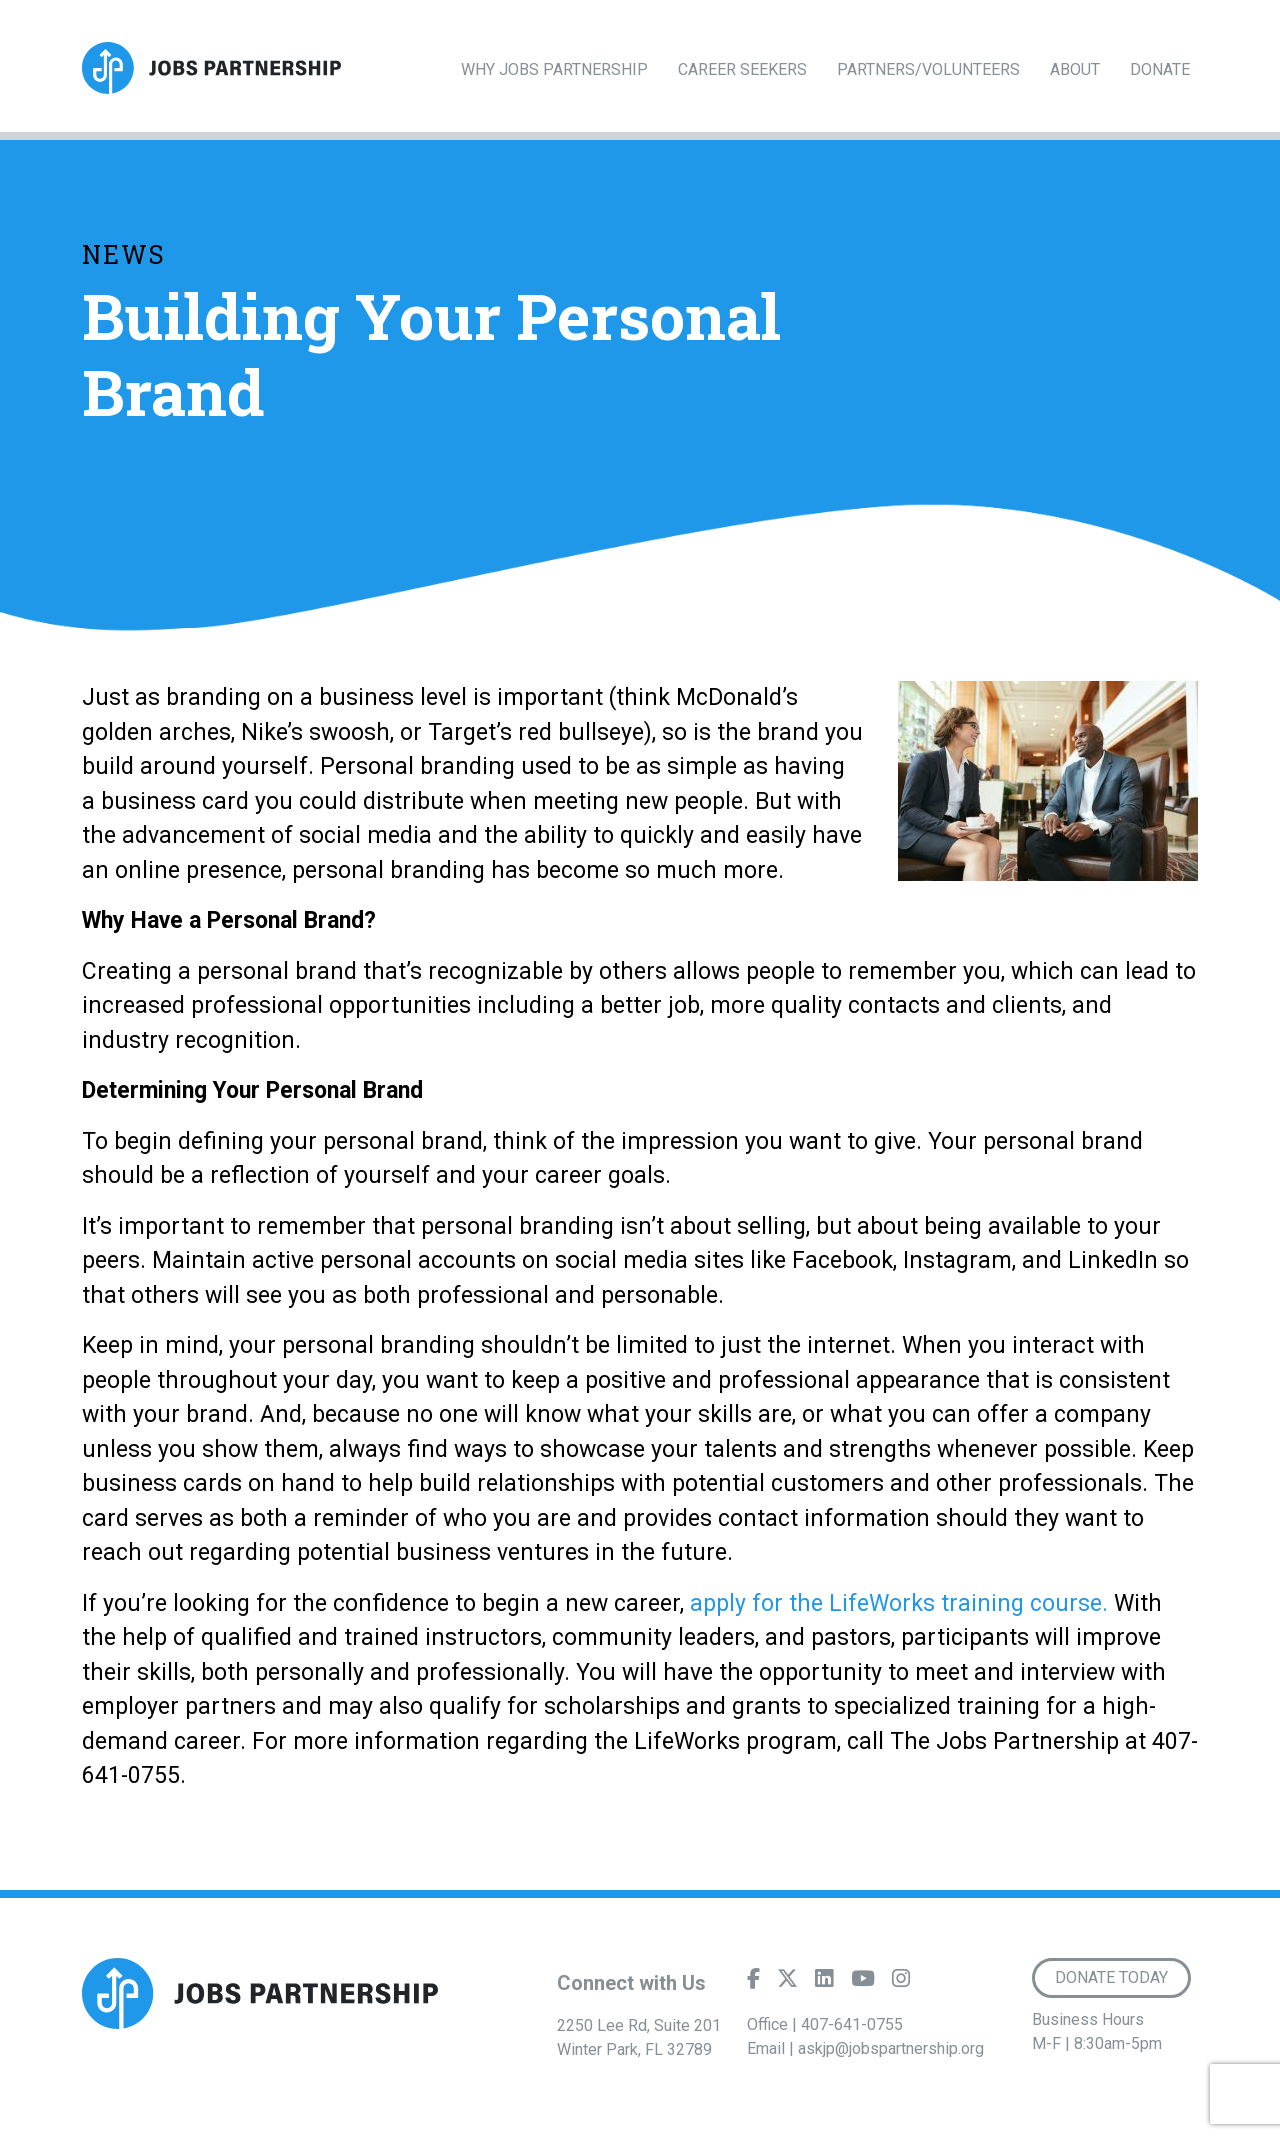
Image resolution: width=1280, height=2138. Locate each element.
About (1075, 69)
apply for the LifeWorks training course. (899, 1603)
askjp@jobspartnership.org (891, 2048)
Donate (1160, 69)
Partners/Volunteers (928, 69)
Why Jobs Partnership (554, 69)
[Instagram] (901, 1983)
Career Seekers (742, 69)
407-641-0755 (852, 2024)
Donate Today (1111, 1977)
